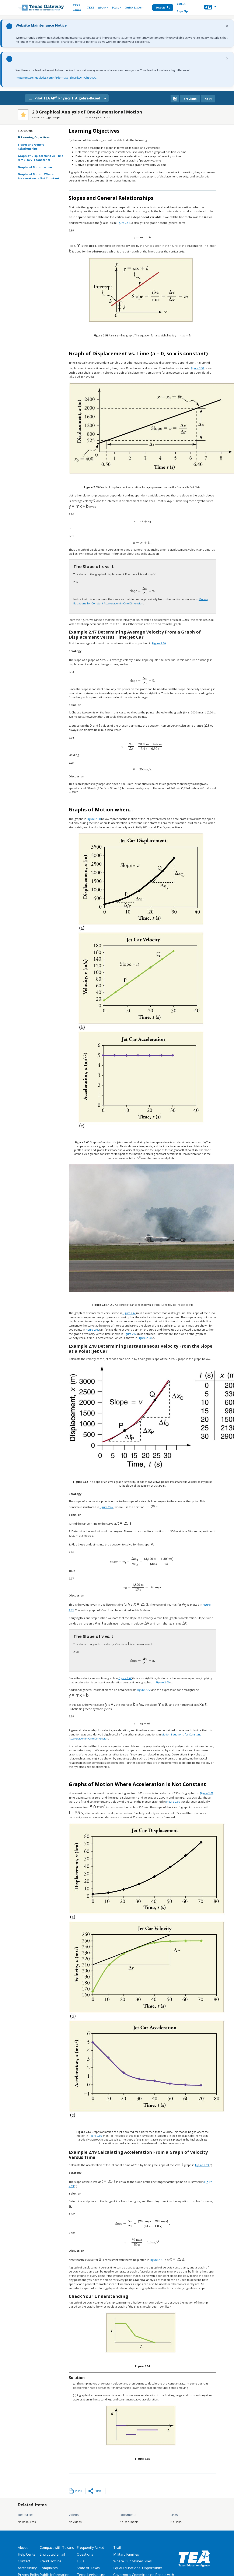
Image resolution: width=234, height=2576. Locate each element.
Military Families (126, 2510)
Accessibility (27, 2524)
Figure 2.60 (94, 805)
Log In (181, 3)
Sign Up (182, 11)
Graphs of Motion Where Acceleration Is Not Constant (38, 176)
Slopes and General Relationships (31, 147)
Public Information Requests (54, 2534)
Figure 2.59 (196, 361)
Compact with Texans (57, 2504)
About (23, 2504)
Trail (117, 2504)
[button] (210, 8)
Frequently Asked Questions (90, 2507)
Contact (24, 2517)
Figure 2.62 (106, 1490)
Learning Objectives (35, 137)
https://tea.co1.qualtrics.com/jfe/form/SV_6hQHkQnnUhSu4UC (56, 77)
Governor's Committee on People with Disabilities (143, 2534)
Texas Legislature (91, 2531)
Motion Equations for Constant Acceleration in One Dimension (140, 591)
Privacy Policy (28, 2531)
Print (78, 2447)
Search (163, 7)
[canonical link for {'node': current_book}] (175, 98)
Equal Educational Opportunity (137, 2524)
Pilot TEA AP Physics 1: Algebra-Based (64, 98)
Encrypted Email (52, 2510)
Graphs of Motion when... (36, 167)
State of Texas (88, 2524)
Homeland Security (92, 2538)
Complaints (49, 2524)
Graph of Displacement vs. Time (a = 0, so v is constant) (40, 158)
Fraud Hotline (50, 2517)
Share (98, 2447)
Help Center (27, 2510)
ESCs (80, 2517)
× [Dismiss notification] (227, 26)
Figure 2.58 (122, 220)
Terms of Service (25, 2541)
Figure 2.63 (206, 1763)
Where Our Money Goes (132, 2517)
